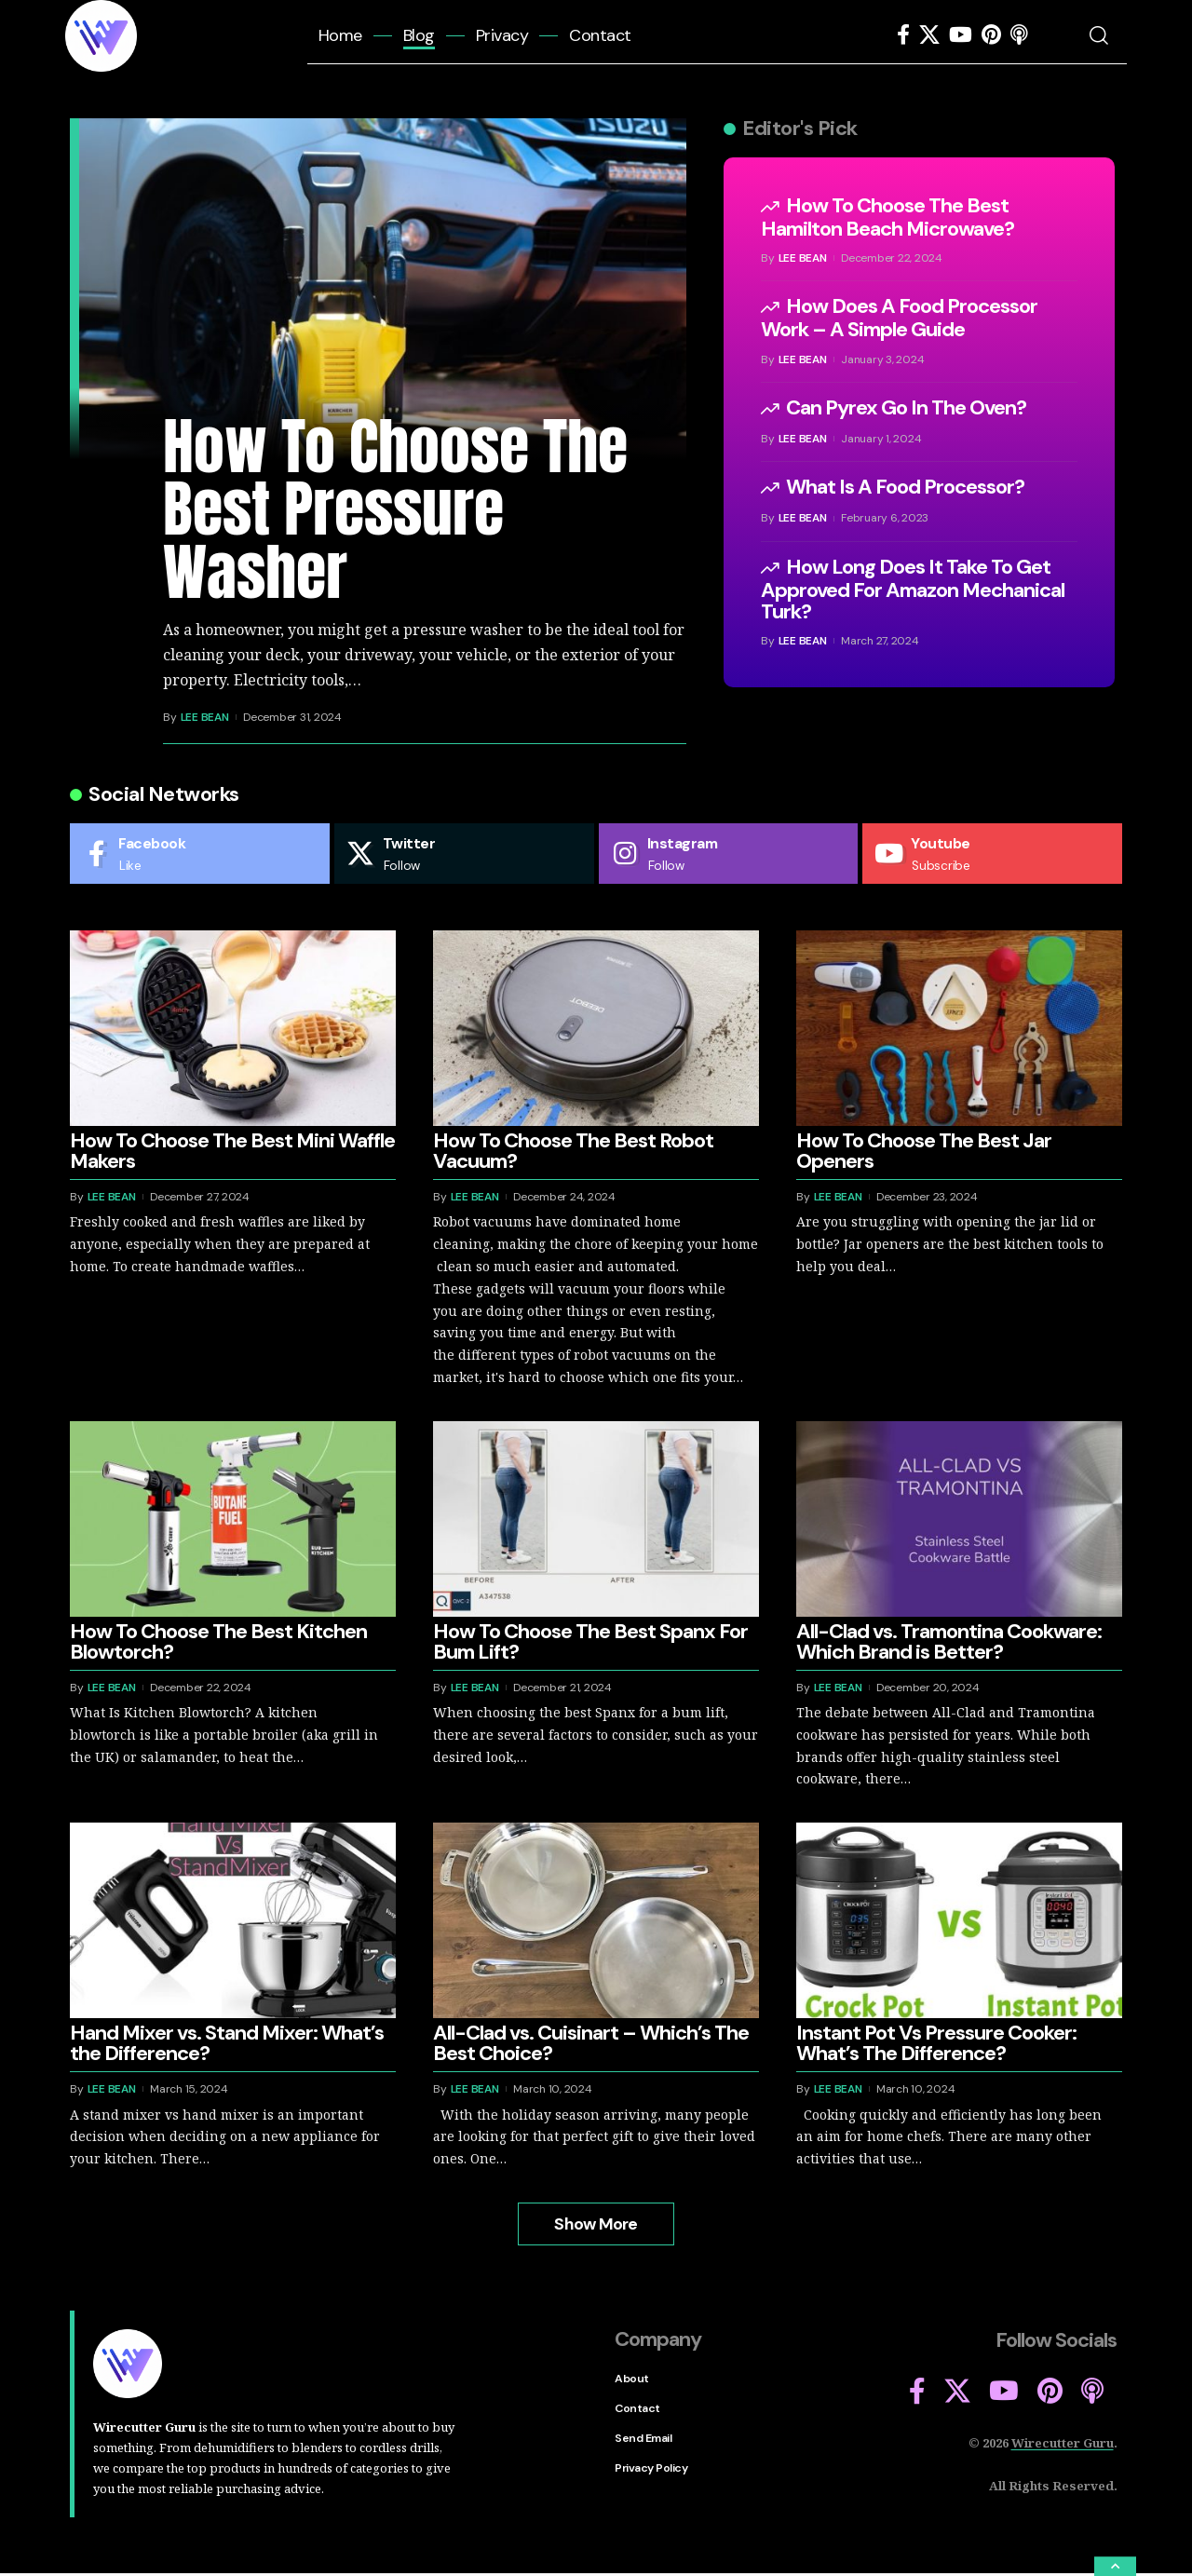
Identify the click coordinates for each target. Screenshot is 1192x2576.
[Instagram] (729, 854)
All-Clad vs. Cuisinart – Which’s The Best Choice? (591, 2044)
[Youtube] (992, 854)
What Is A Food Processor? (905, 486)
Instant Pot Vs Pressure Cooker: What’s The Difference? (936, 2044)
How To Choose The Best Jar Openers (923, 1151)
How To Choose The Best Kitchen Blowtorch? (218, 1642)
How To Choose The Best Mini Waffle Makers (232, 1151)
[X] (929, 35)
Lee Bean (205, 717)
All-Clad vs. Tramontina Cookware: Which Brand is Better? (949, 1642)
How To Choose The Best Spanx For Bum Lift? (590, 1642)
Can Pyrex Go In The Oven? (906, 407)
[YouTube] (960, 35)
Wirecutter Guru (1062, 2443)
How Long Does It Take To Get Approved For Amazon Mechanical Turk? (912, 589)
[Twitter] (464, 854)
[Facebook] (903, 35)
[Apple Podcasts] (1019, 35)
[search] (1106, 35)
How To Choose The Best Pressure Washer (395, 509)
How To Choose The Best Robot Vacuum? (573, 1151)
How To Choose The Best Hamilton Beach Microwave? (887, 217)
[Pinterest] (991, 35)
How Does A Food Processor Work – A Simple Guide (899, 317)
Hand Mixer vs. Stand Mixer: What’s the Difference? (227, 2044)
